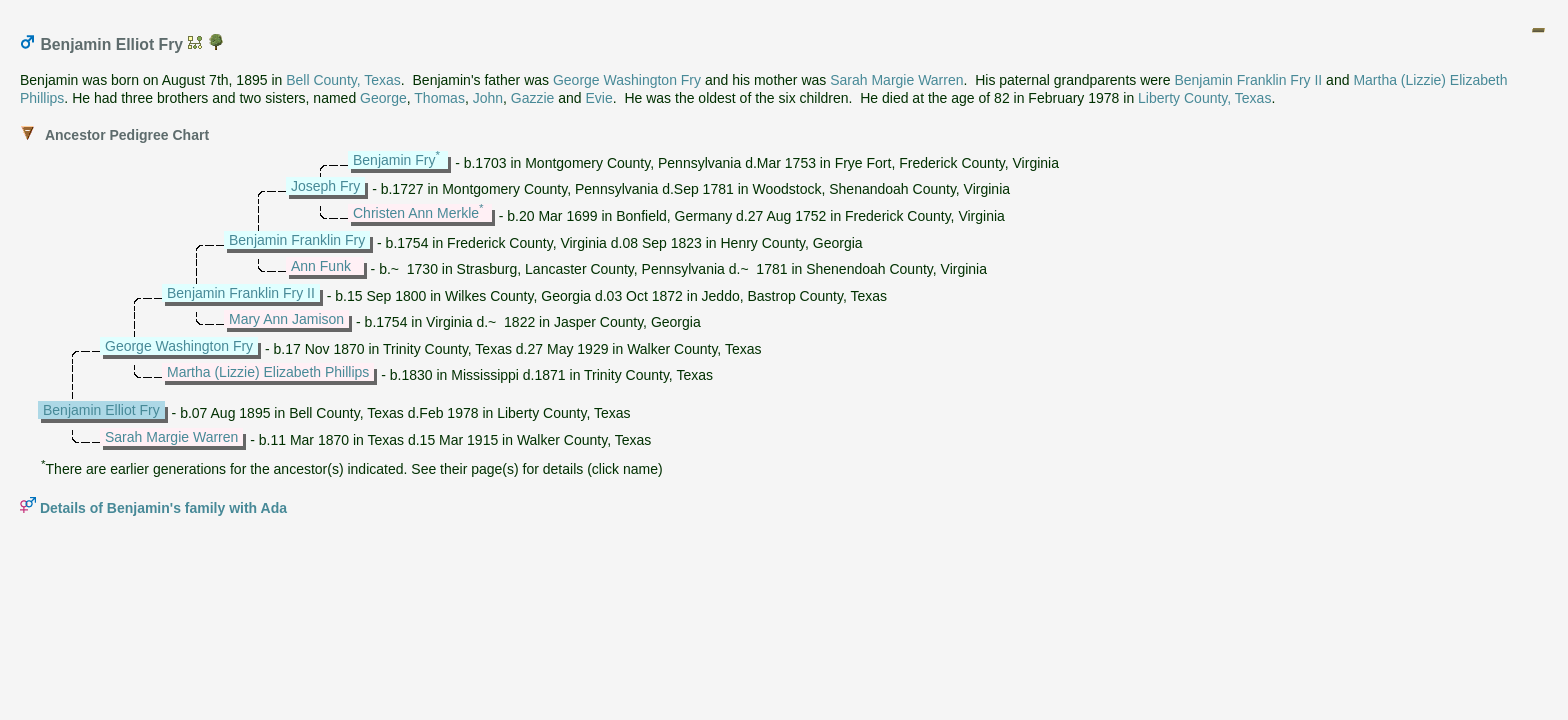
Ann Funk (321, 266)
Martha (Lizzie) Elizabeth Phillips (268, 372)
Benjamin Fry (394, 160)
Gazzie (533, 98)
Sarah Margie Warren (896, 80)
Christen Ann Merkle (416, 213)
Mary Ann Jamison (286, 319)
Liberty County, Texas (1204, 98)
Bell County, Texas (343, 80)
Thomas (439, 98)
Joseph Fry (325, 186)
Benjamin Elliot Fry (101, 410)
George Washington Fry (627, 80)
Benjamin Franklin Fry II (1248, 80)
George (383, 98)
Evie (599, 98)
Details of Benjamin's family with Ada (163, 508)
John (488, 98)
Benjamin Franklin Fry (297, 240)
